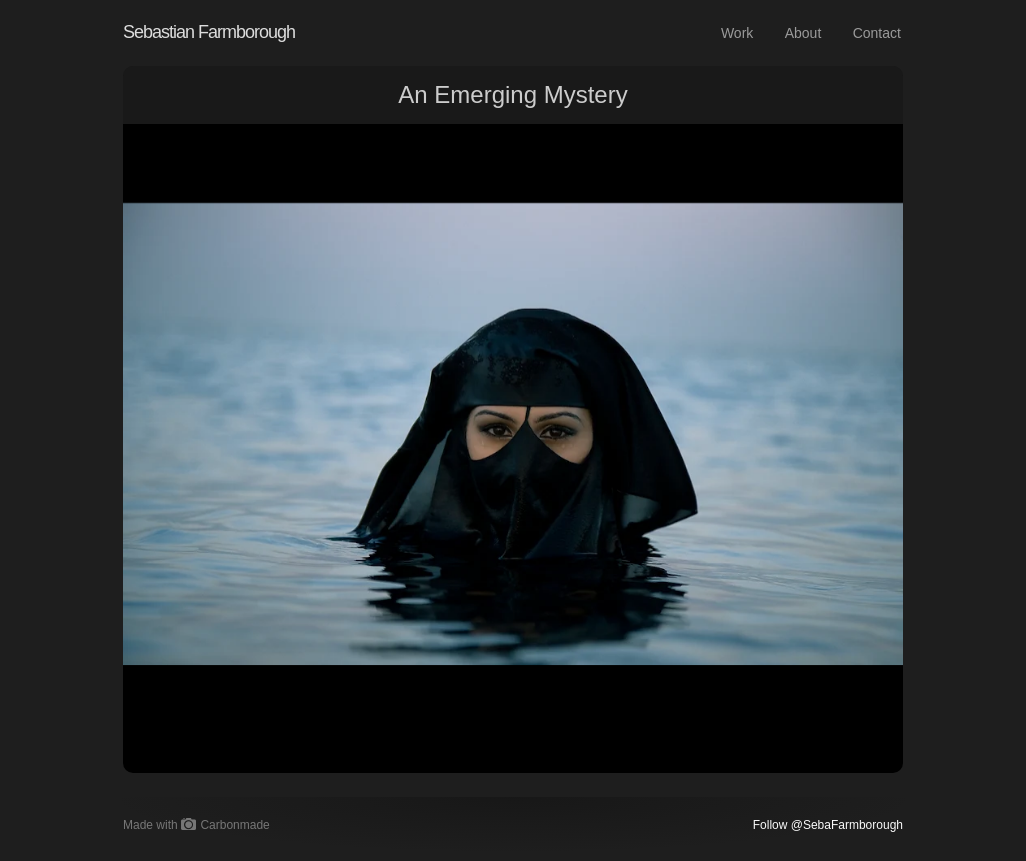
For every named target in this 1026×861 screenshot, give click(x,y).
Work (737, 33)
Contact (877, 33)
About (803, 33)
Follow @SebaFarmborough (828, 825)
